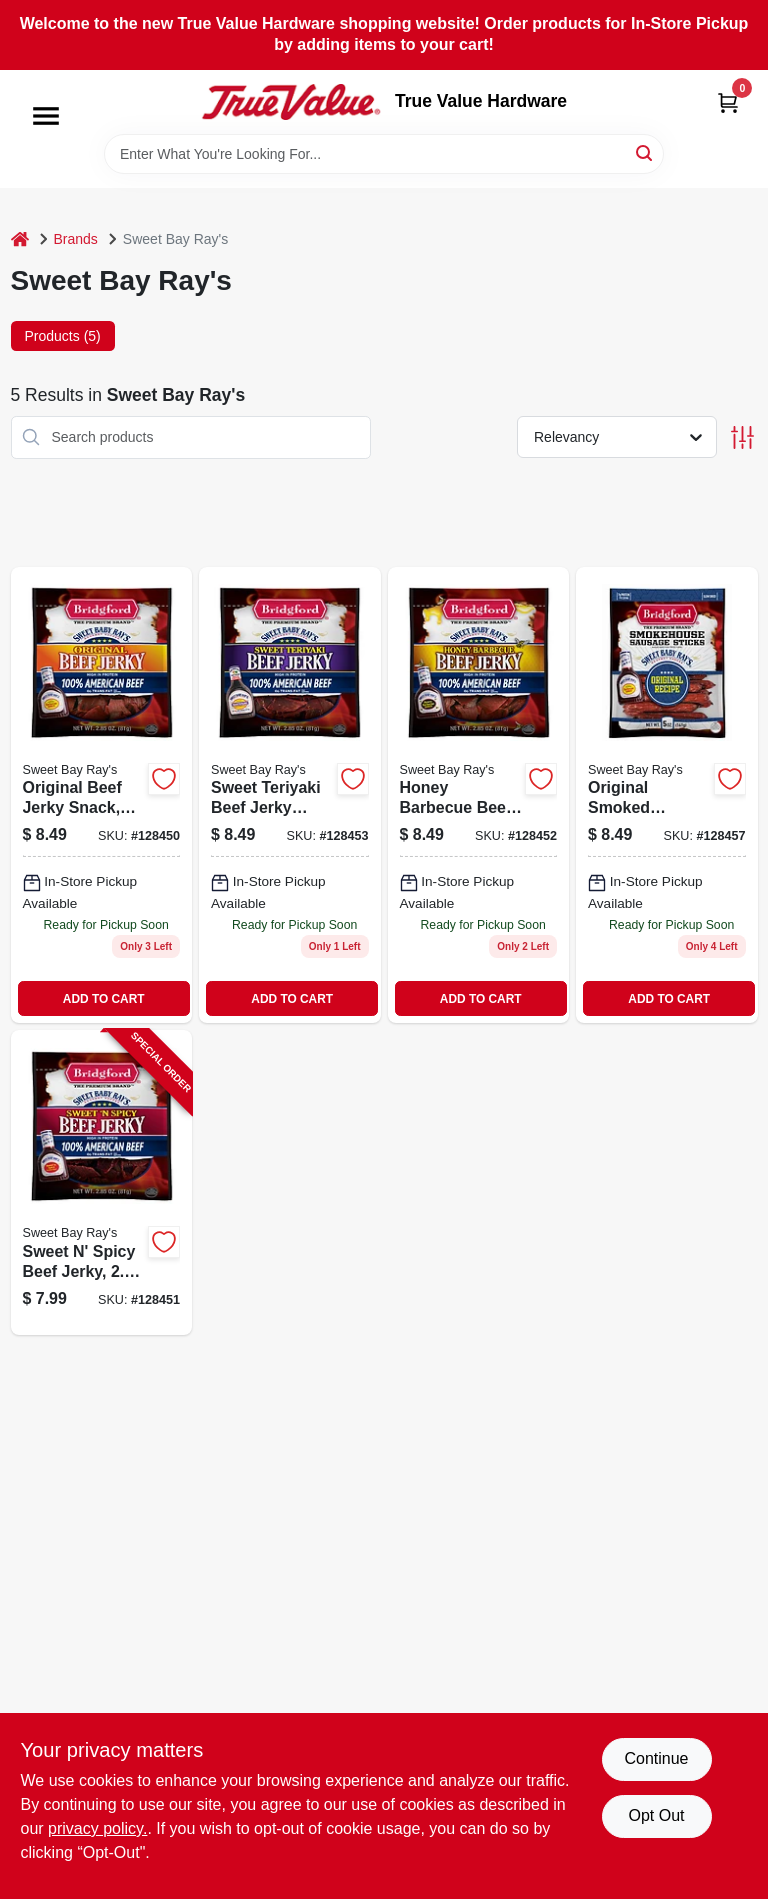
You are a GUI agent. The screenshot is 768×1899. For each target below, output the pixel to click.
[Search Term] (384, 154)
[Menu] (46, 116)
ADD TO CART (104, 999)
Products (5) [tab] (63, 336)
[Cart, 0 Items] (728, 102)
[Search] (645, 152)
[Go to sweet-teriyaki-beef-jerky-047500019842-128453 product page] (290, 795)
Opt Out (656, 1815)
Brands (76, 239)
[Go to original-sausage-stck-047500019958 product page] (667, 795)
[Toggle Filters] (742, 437)
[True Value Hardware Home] (291, 102)
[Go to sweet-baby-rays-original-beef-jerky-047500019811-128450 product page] (102, 795)
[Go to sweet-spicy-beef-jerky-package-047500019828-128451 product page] (102, 1182)
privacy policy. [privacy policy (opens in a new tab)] (97, 1828)
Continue (656, 1758)
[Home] (20, 239)
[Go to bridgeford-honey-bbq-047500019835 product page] (479, 795)
